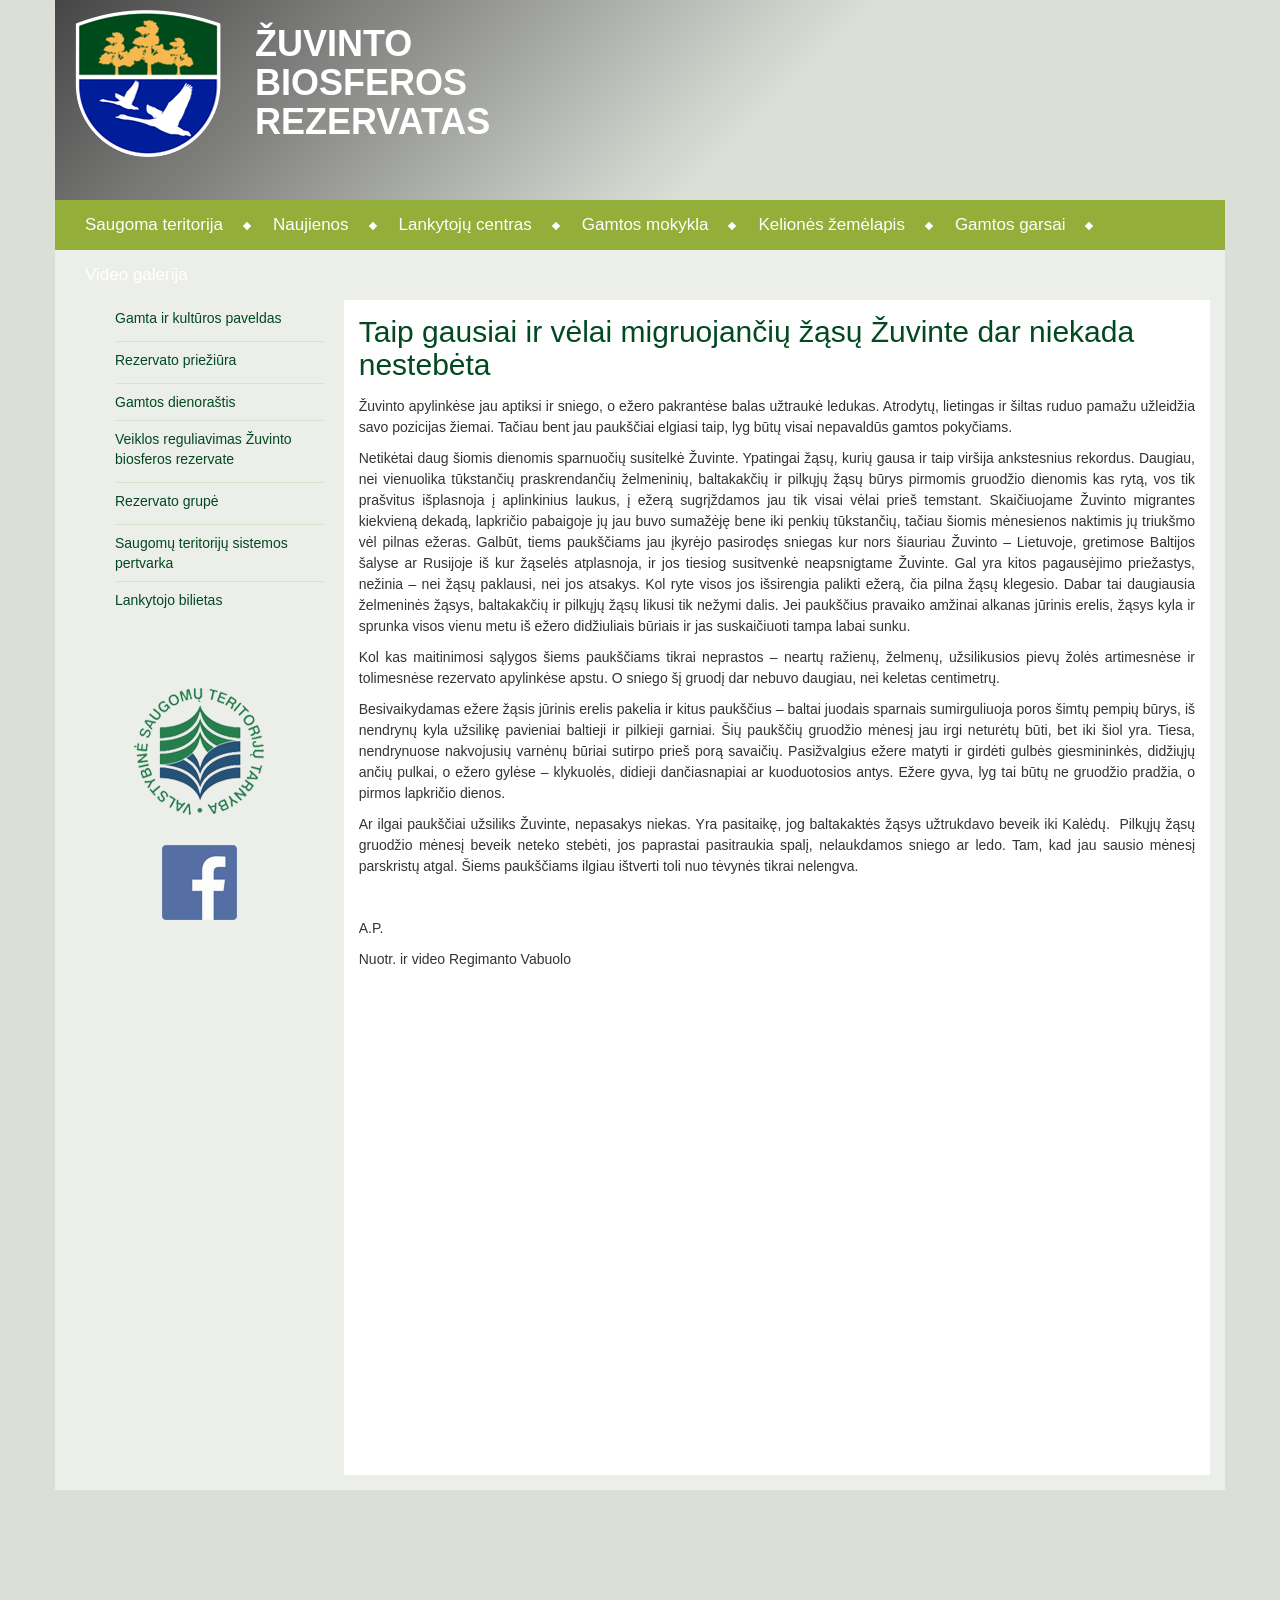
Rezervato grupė (167, 501)
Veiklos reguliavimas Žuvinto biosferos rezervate (203, 449)
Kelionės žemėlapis (831, 224)
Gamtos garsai (1010, 224)
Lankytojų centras (465, 224)
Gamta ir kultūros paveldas (198, 318)
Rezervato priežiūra (175, 360)
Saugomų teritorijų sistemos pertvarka (201, 553)
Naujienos (311, 224)
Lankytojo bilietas (168, 600)
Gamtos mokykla (645, 224)
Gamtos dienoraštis (175, 402)
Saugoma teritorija (154, 224)
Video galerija (136, 274)
